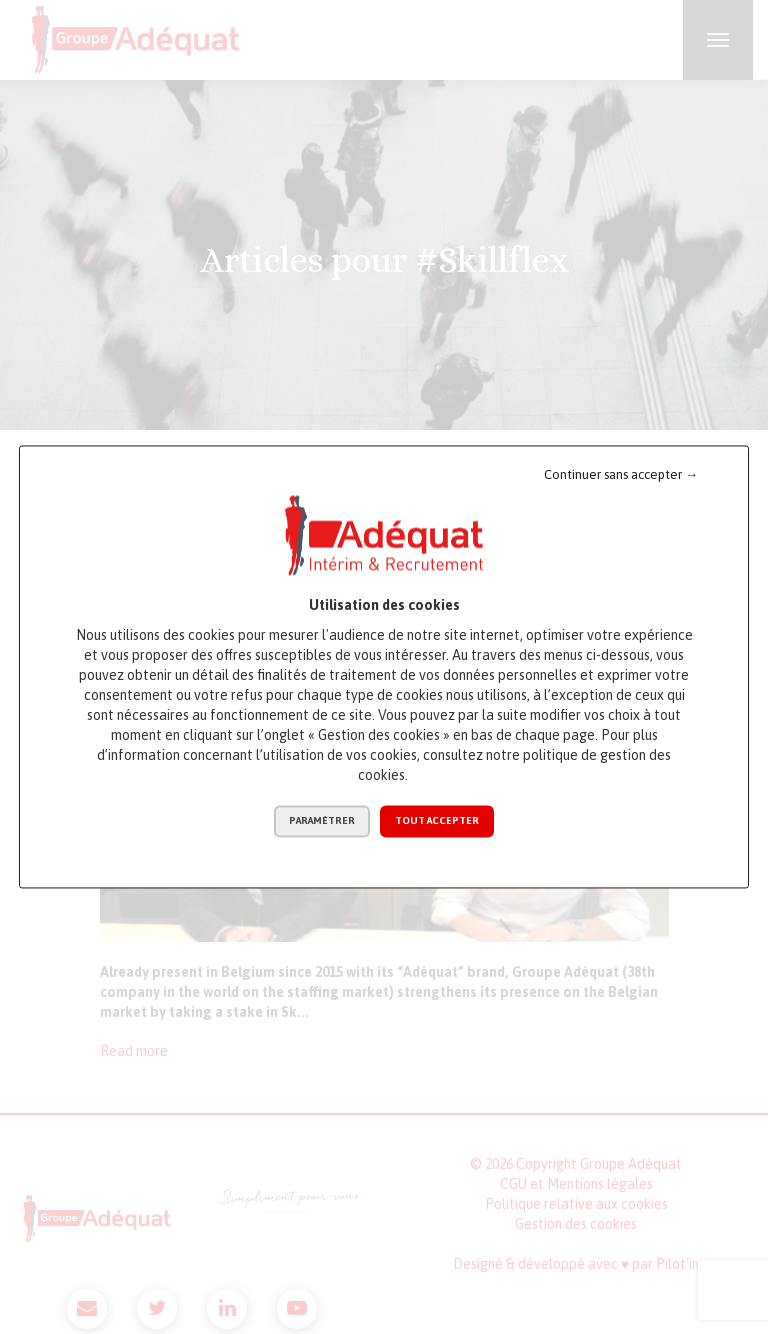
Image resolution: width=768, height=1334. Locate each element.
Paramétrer (322, 821)
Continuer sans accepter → (621, 474)
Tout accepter (437, 821)
